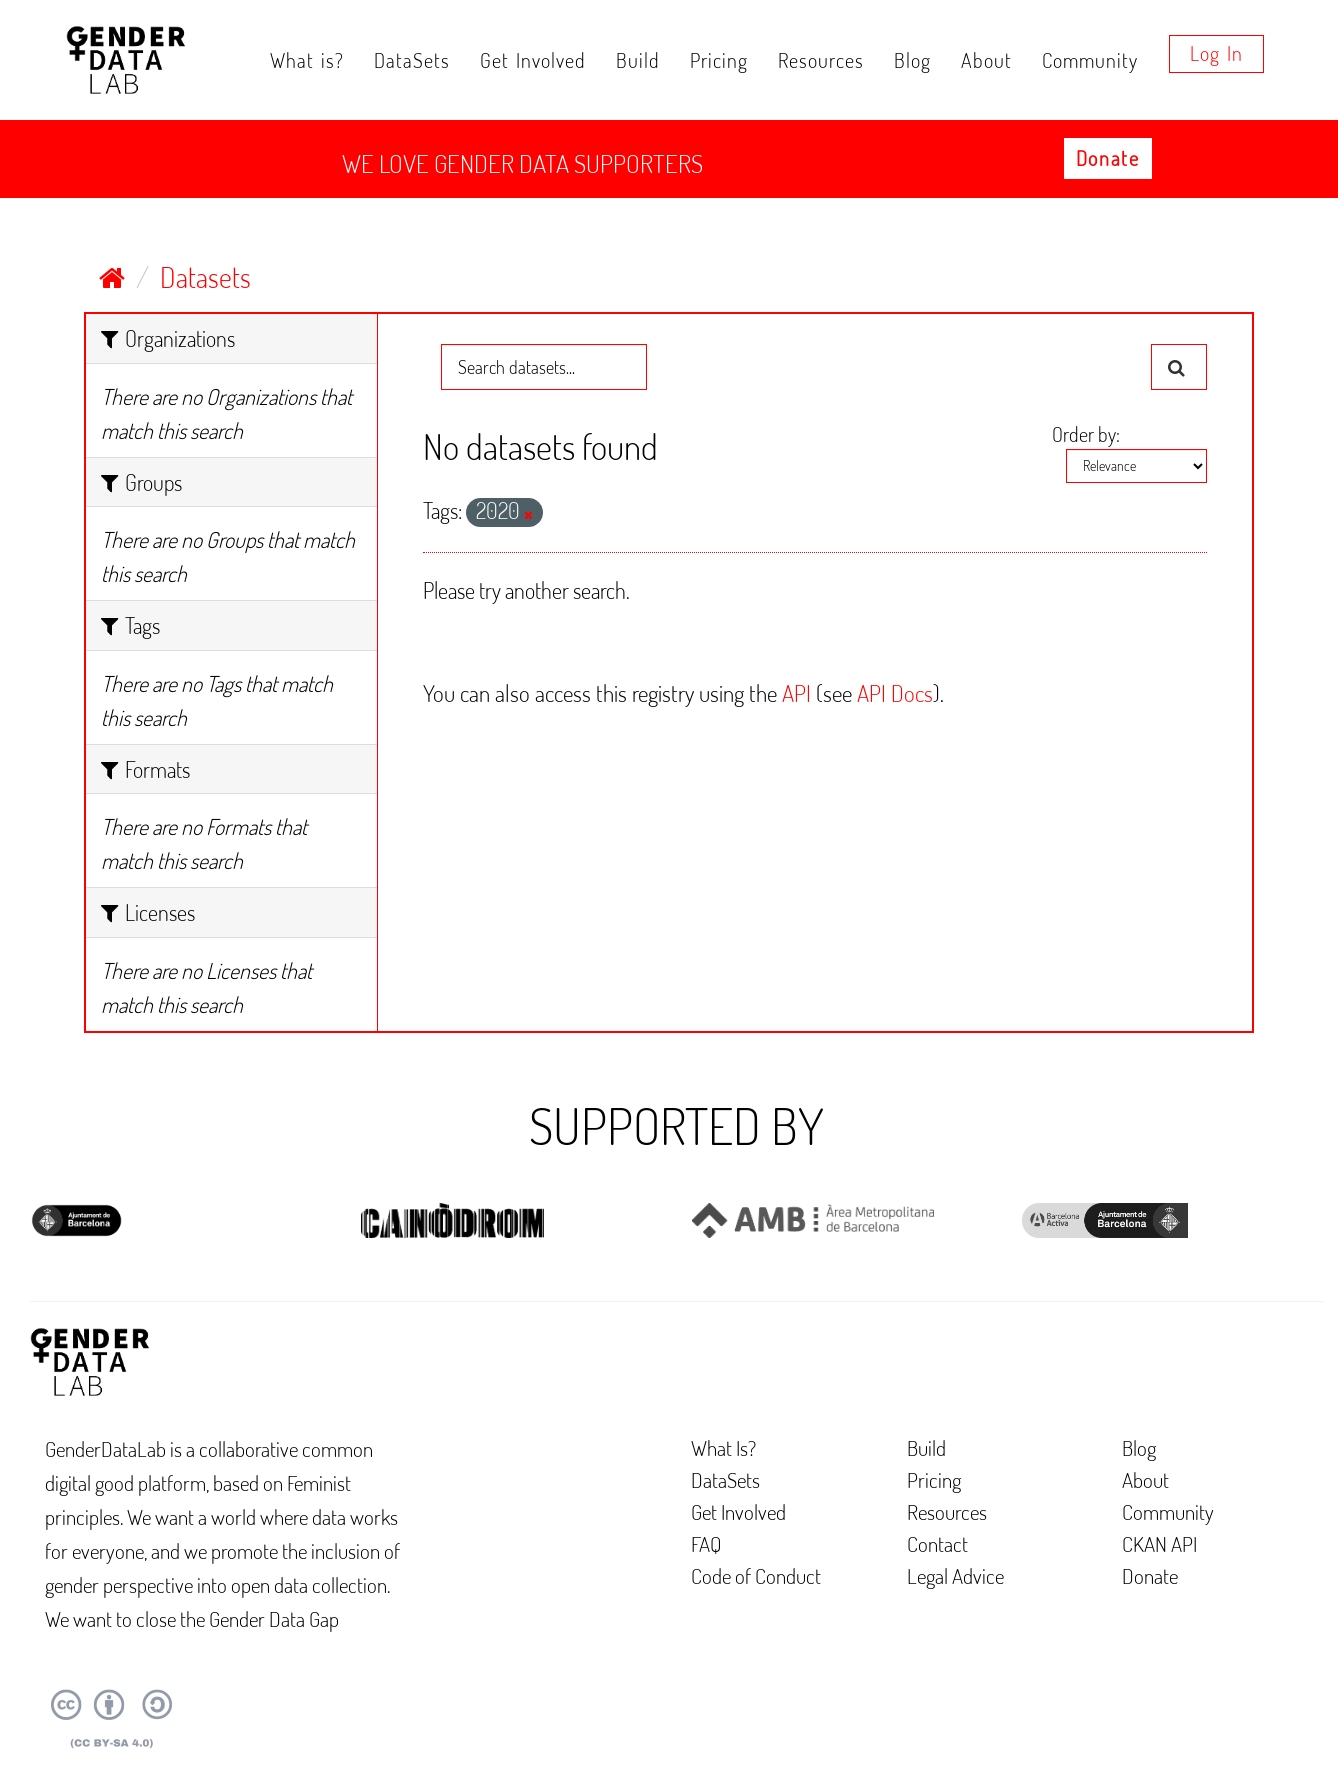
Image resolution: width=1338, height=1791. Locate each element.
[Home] (112, 277)
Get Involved (533, 60)
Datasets (205, 277)
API (796, 692)
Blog (912, 60)
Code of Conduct (756, 1575)
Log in (1216, 53)
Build (638, 60)
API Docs (895, 692)
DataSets (412, 60)
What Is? (723, 1447)
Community (1090, 60)
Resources (821, 60)
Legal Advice (955, 1575)
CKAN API (1159, 1543)
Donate (1108, 158)
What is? (307, 60)
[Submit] (1179, 367)
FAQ (706, 1543)
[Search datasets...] (544, 367)
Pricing (719, 60)
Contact (937, 1543)
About (986, 60)
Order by (1084, 434)
